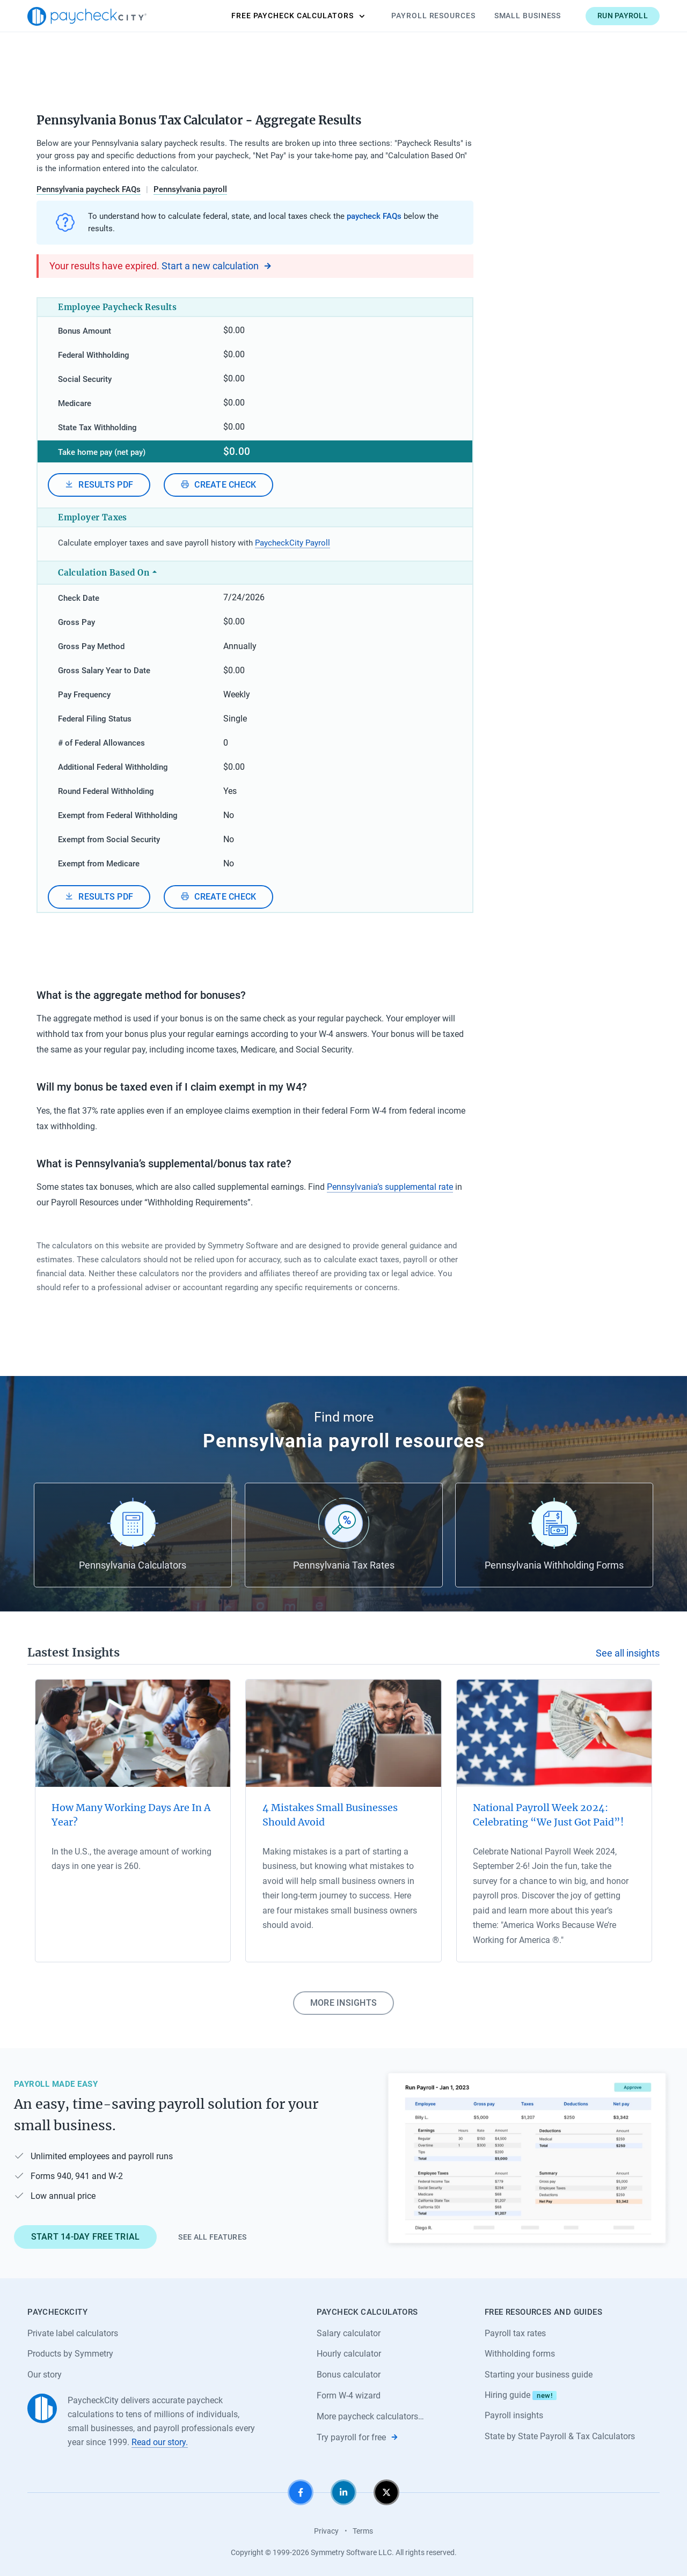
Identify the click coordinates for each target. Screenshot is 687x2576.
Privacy (326, 2531)
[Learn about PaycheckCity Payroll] (527, 2159)
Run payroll (622, 15)
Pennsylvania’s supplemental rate (390, 1187)
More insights (343, 2003)
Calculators (297, 16)
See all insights (628, 1653)
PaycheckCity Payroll (292, 543)
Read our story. (159, 2442)
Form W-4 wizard (349, 2395)
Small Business (527, 15)
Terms (363, 2531)
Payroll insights (514, 2415)
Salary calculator (349, 2333)
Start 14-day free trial (85, 2237)
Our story (44, 2374)
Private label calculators (72, 2333)
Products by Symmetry (70, 2354)
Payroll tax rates (515, 2333)
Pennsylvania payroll (190, 189)
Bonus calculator (349, 2374)
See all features (212, 2237)
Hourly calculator (349, 2354)
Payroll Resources (433, 15)
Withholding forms (520, 2354)
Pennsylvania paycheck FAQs (88, 189)
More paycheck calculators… (370, 2416)
